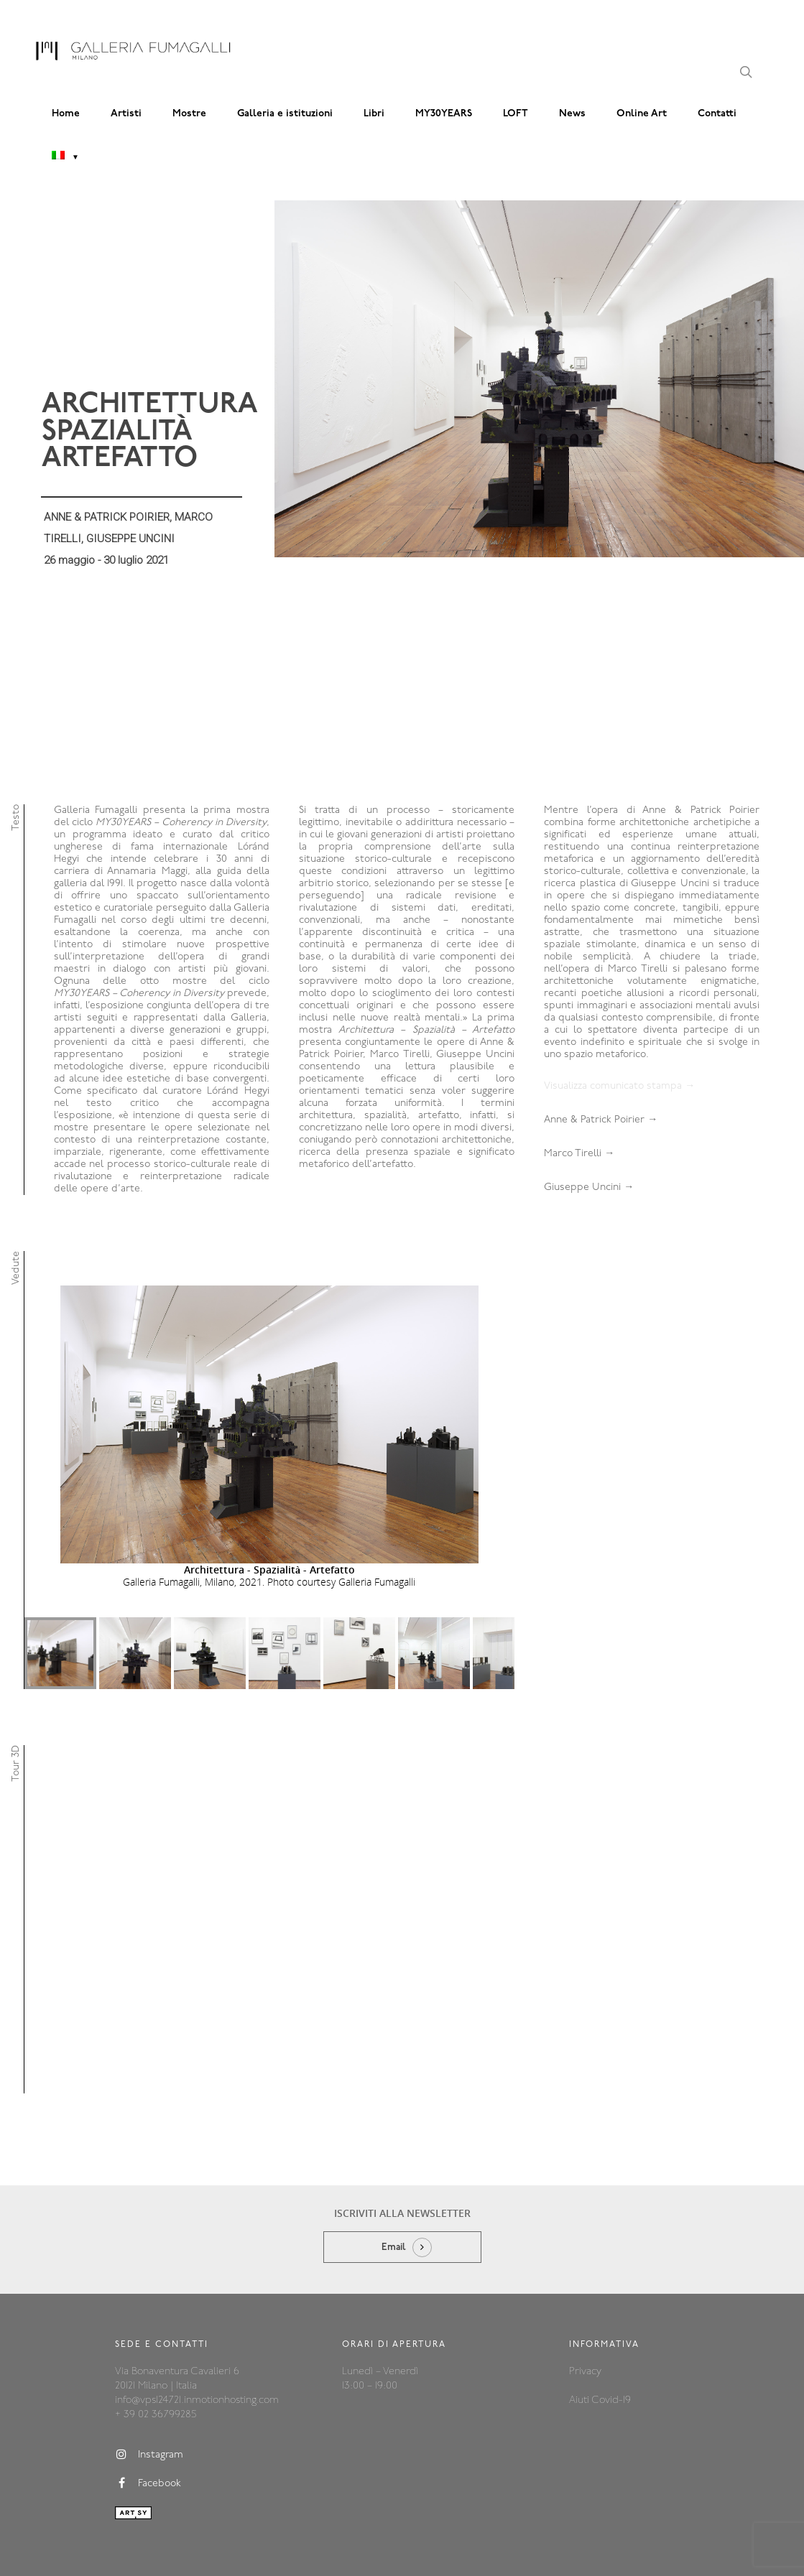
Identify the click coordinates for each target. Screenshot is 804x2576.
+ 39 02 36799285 (155, 2366)
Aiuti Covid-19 (600, 2352)
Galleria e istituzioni (285, 113)
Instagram (149, 2406)
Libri (374, 113)
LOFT (515, 113)
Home (66, 113)
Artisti (126, 113)
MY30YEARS (443, 113)
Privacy (585, 2323)
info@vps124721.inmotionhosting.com (197, 2352)
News (572, 113)
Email (394, 2199)
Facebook (148, 2435)
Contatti (717, 113)
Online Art (641, 113)
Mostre (189, 113)
